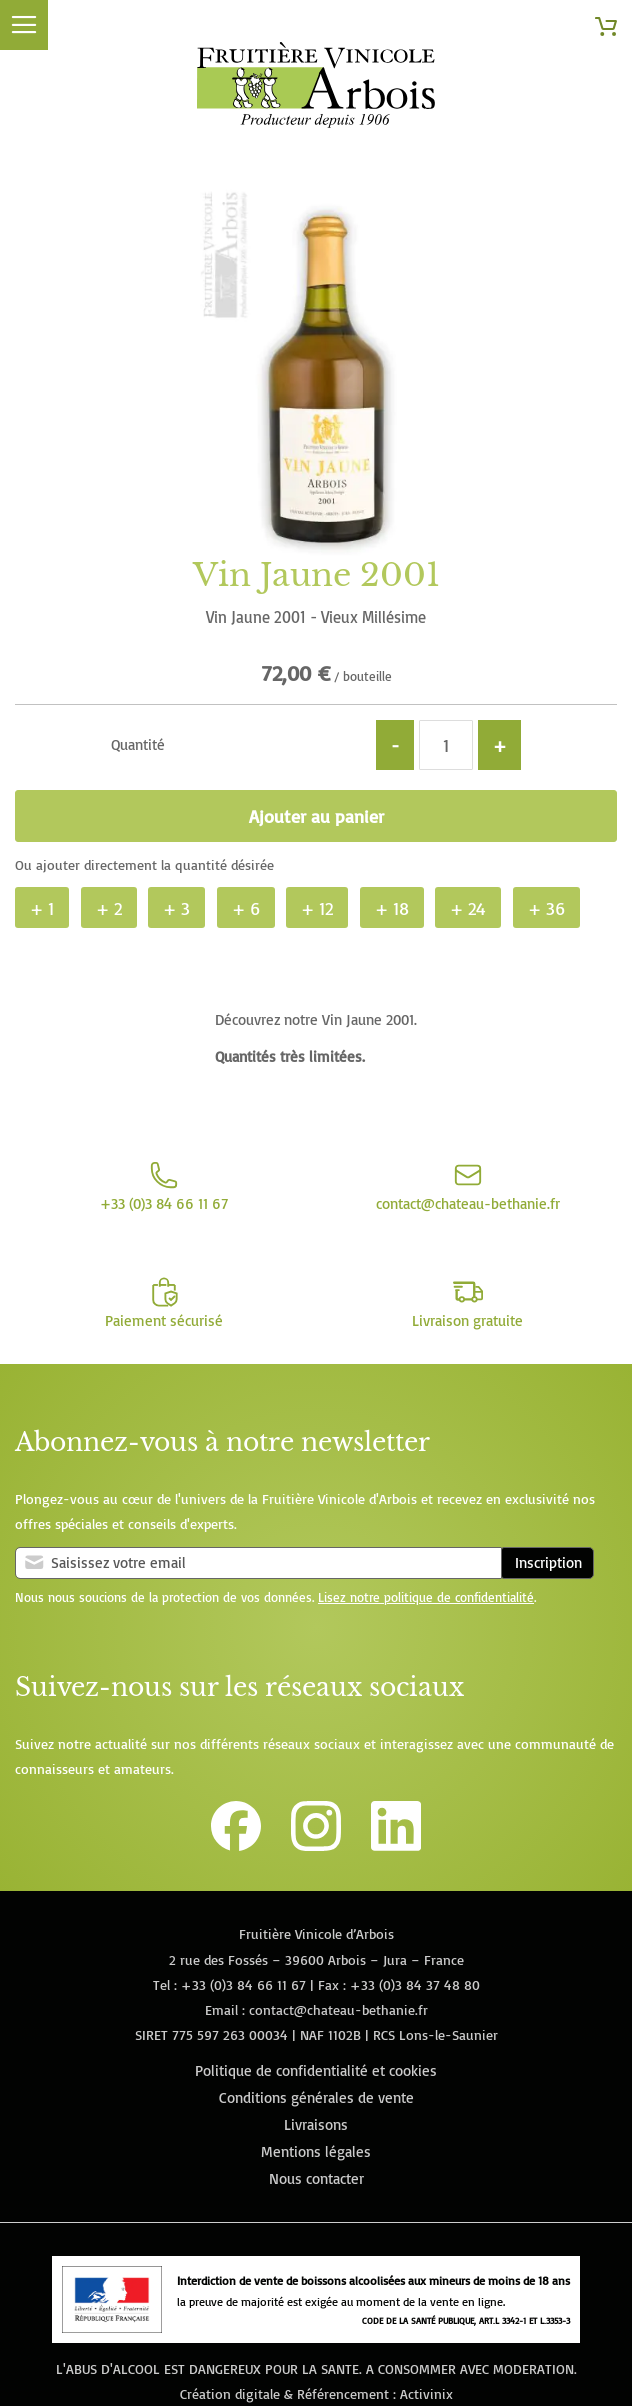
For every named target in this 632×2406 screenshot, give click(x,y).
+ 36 (546, 908)
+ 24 (468, 908)
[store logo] (316, 89)
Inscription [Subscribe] (548, 1562)
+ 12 (317, 908)
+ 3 (176, 908)
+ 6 (246, 908)
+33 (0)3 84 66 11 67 (243, 1984)
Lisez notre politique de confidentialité (426, 1597)
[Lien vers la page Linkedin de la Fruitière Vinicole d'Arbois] (396, 1845)
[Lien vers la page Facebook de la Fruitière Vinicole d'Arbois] (236, 1845)
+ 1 (42, 908)
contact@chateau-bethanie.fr (338, 2009)
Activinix (426, 2393)
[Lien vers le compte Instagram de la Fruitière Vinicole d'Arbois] (316, 1845)
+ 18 (392, 908)
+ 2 (109, 908)
